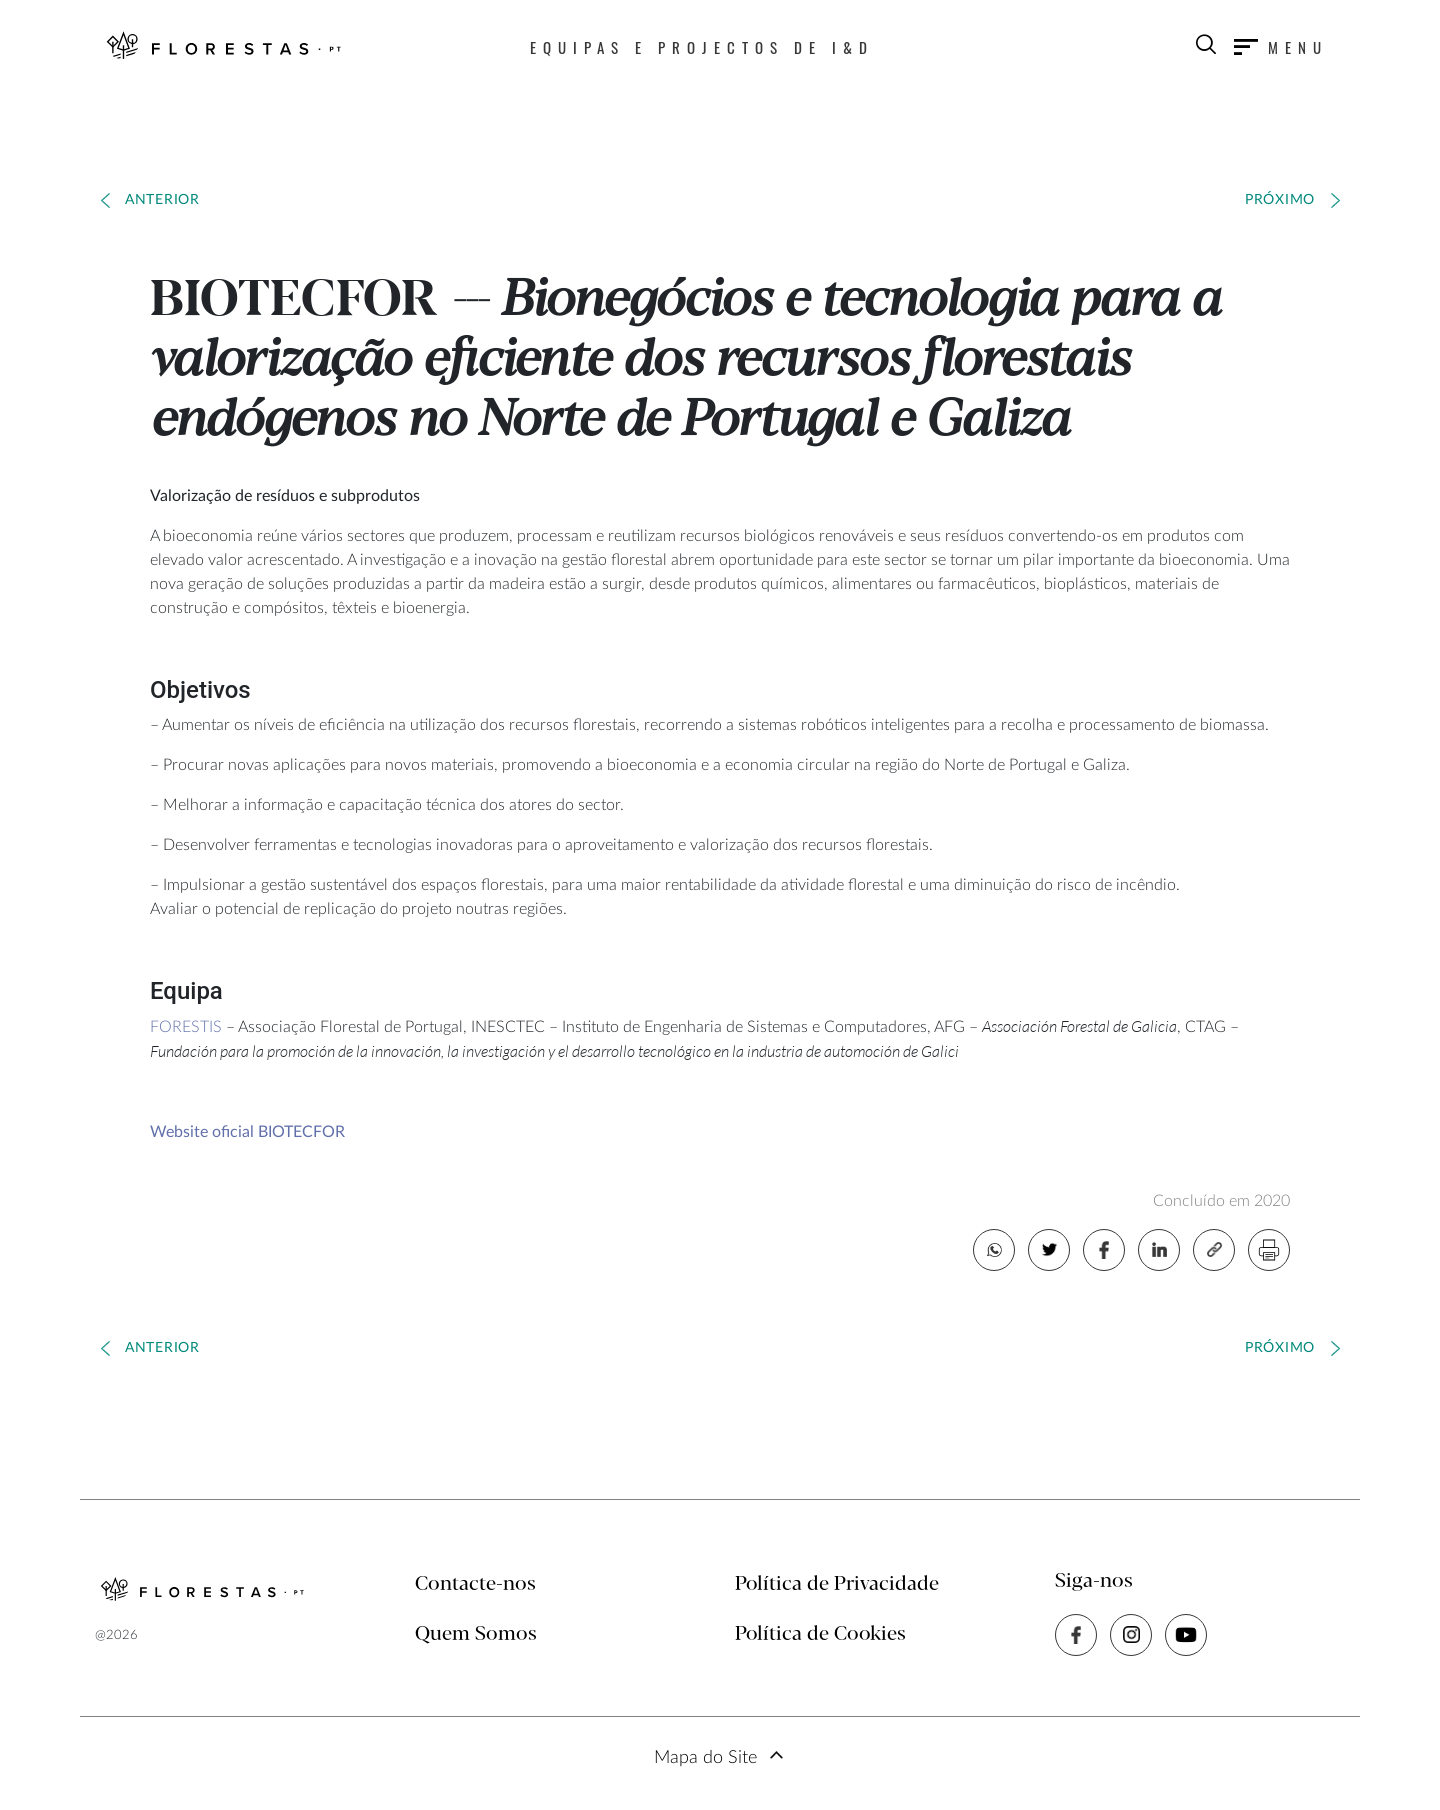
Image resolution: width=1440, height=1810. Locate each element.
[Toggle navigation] (1281, 47)
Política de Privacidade (837, 1584)
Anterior (162, 200)
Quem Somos (476, 1634)
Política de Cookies (820, 1634)
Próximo (1280, 200)
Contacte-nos (475, 1584)
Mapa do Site (705, 1758)
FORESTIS (186, 1027)
